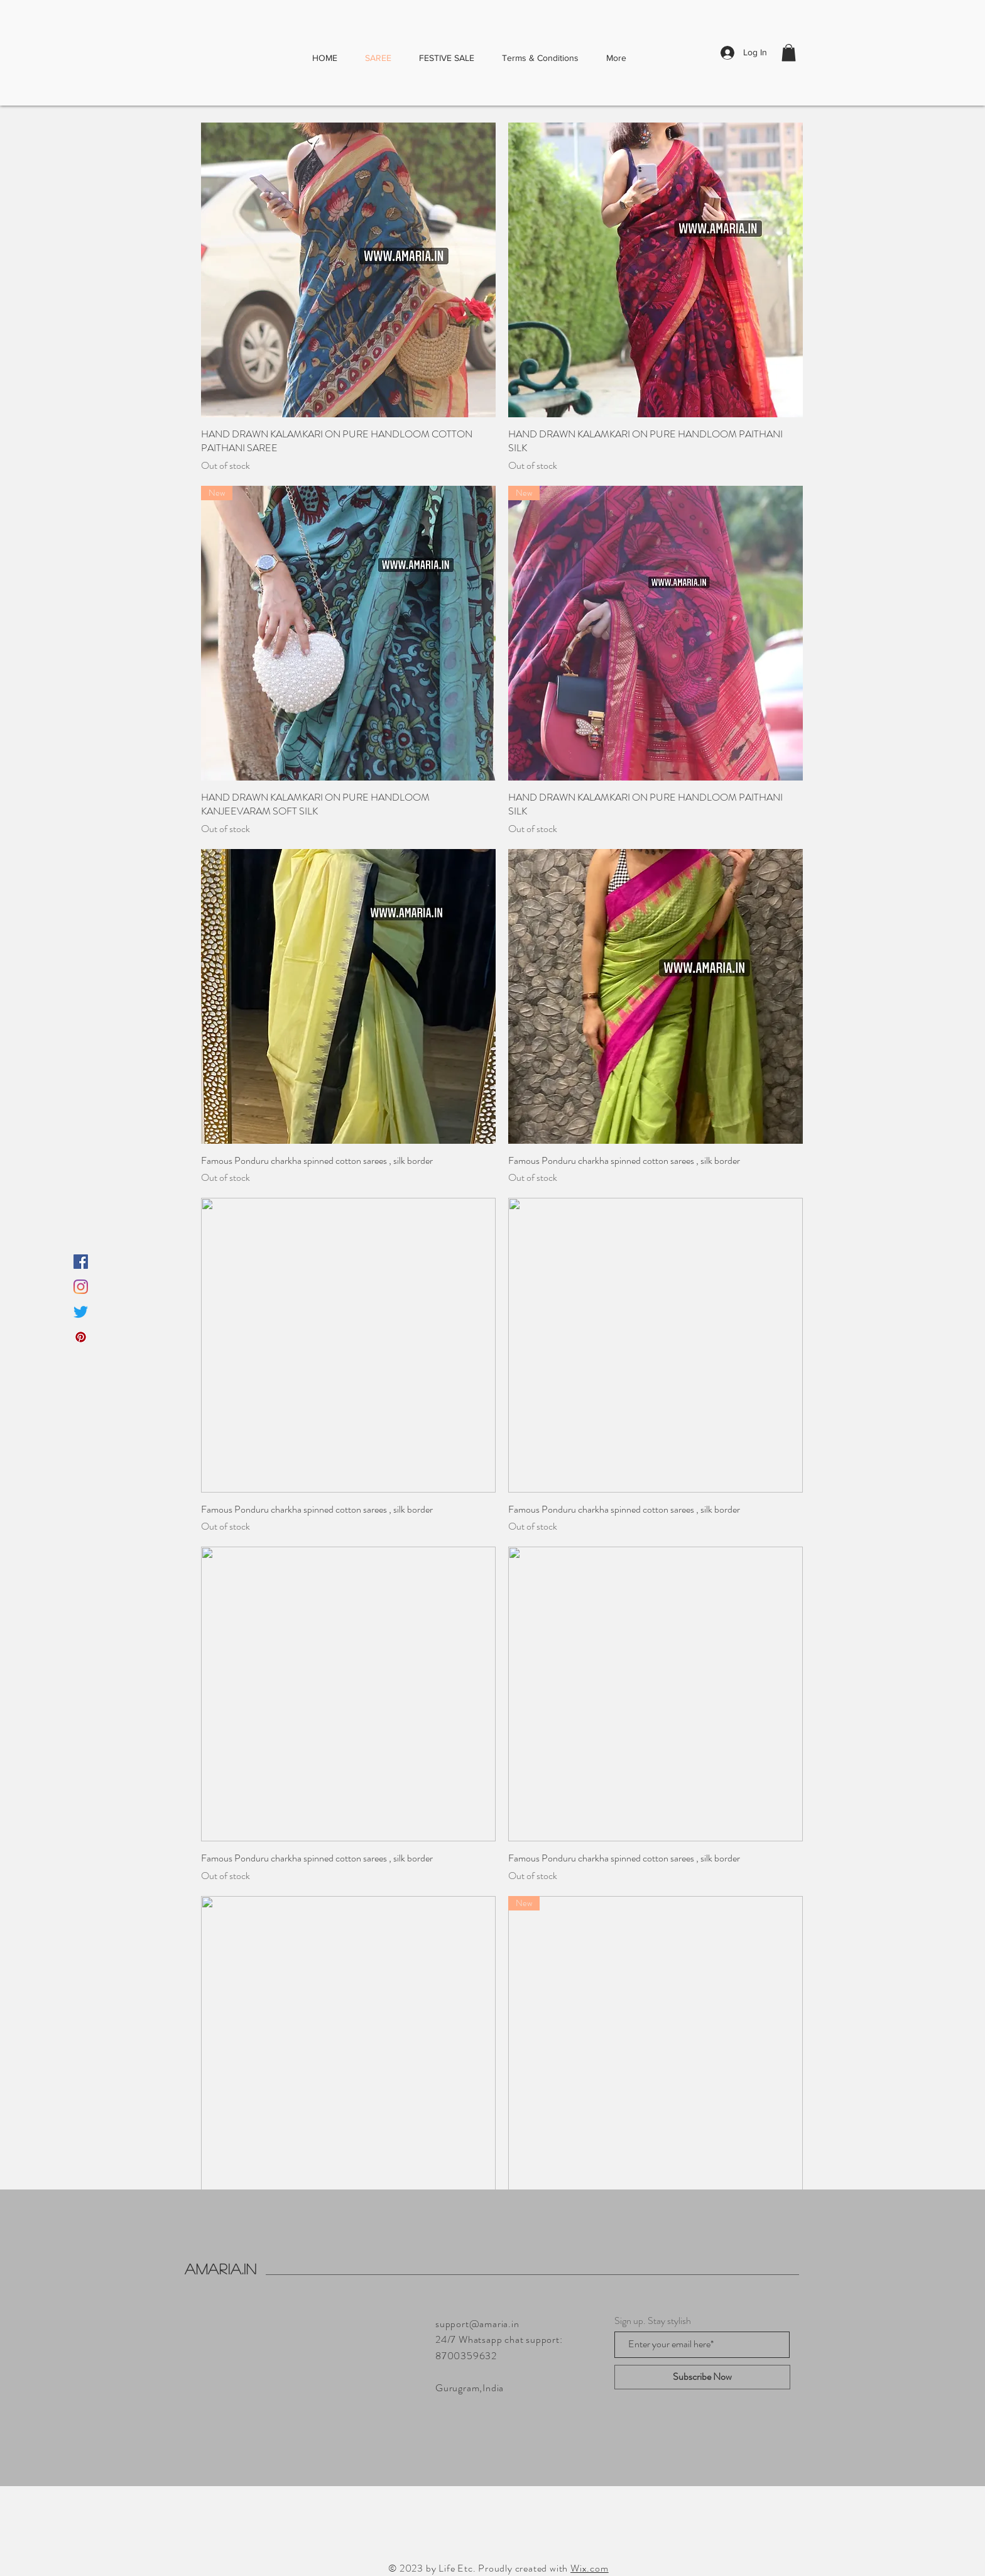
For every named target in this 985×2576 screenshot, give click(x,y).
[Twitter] (80, 1312)
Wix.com (589, 2568)
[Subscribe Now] (702, 2377)
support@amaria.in (477, 2323)
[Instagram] (80, 1287)
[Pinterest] (80, 1337)
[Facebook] (80, 1261)
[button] (788, 52)
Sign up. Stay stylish (652, 2321)
